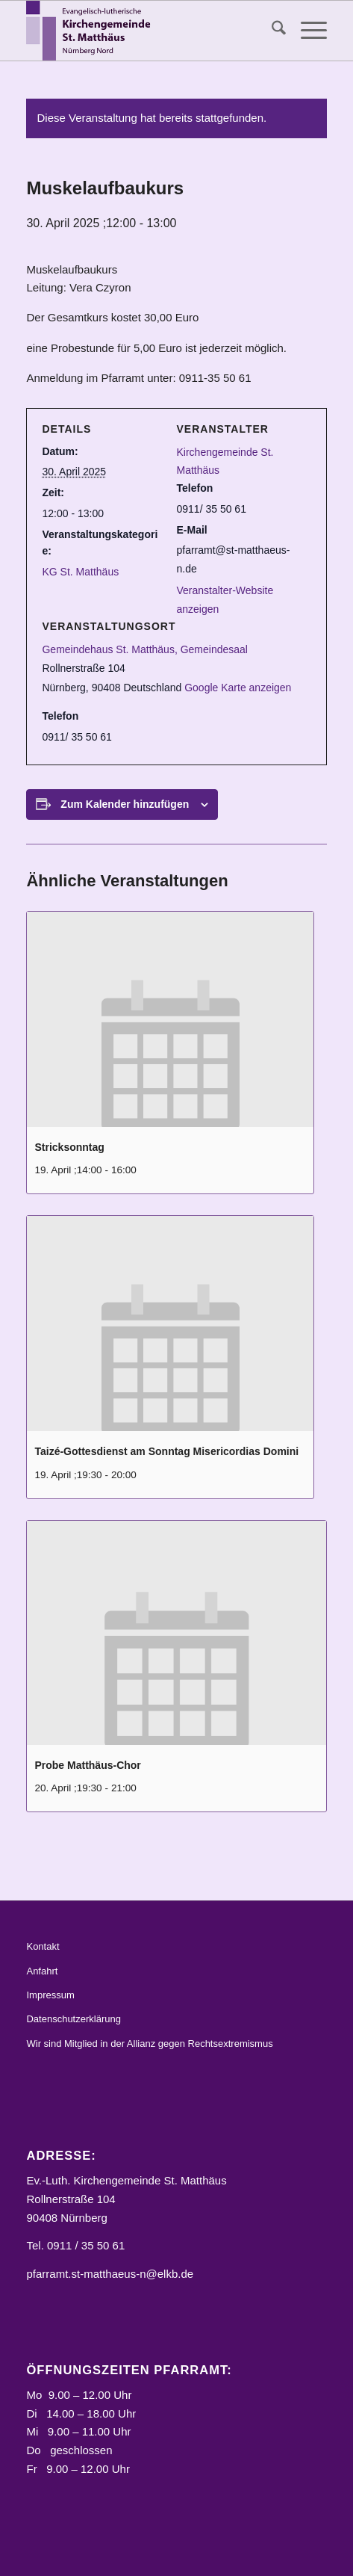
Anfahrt (41, 1971)
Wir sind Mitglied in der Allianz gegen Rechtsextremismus (149, 2043)
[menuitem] (271, 31)
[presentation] (170, 1019)
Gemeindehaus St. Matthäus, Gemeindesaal (145, 649)
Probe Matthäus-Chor (87, 1765)
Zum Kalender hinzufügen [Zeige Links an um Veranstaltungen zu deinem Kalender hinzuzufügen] (124, 804)
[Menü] (306, 31)
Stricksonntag (69, 1147)
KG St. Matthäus (80, 572)
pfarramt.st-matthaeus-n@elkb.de (109, 2273)
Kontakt (42, 1946)
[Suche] (271, 31)
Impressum (50, 1995)
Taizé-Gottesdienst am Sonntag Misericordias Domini (166, 1451)
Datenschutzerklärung (73, 2018)
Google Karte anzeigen (237, 688)
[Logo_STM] (146, 31)
